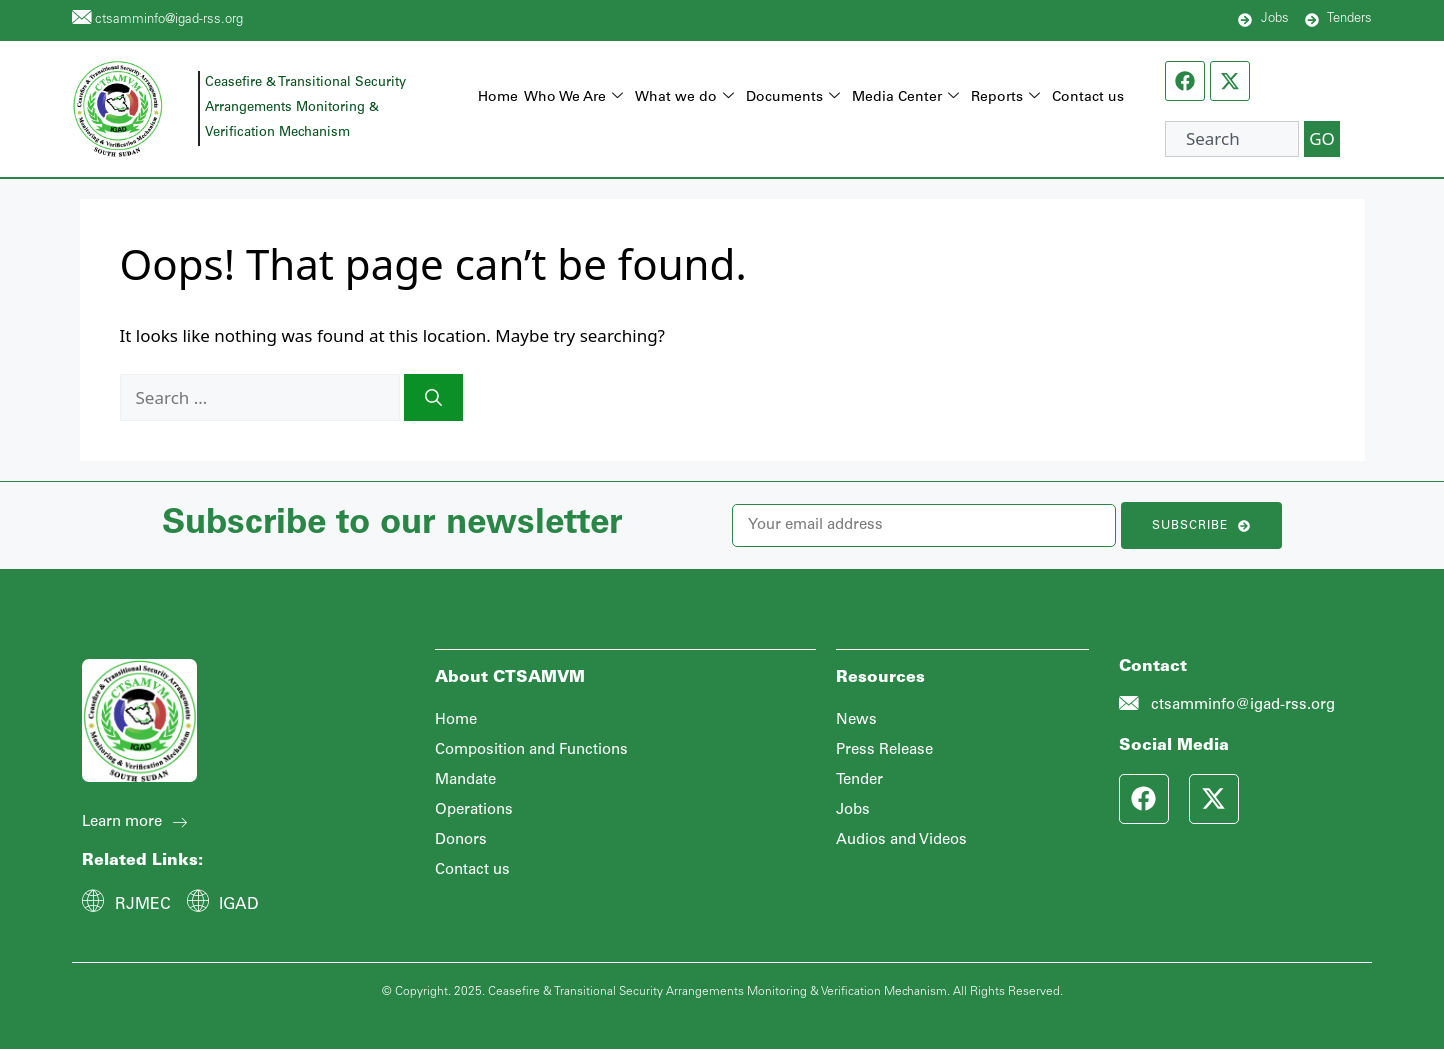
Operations (474, 810)
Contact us (1088, 98)
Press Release (884, 750)
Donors (461, 840)
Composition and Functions (531, 750)
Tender (859, 780)
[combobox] (1232, 139)
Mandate (465, 780)
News (856, 720)
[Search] (433, 398)
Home (498, 98)
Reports (1005, 98)
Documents (793, 98)
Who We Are (573, 98)
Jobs (853, 810)
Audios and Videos (901, 840)
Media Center (905, 98)
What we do (684, 98)
